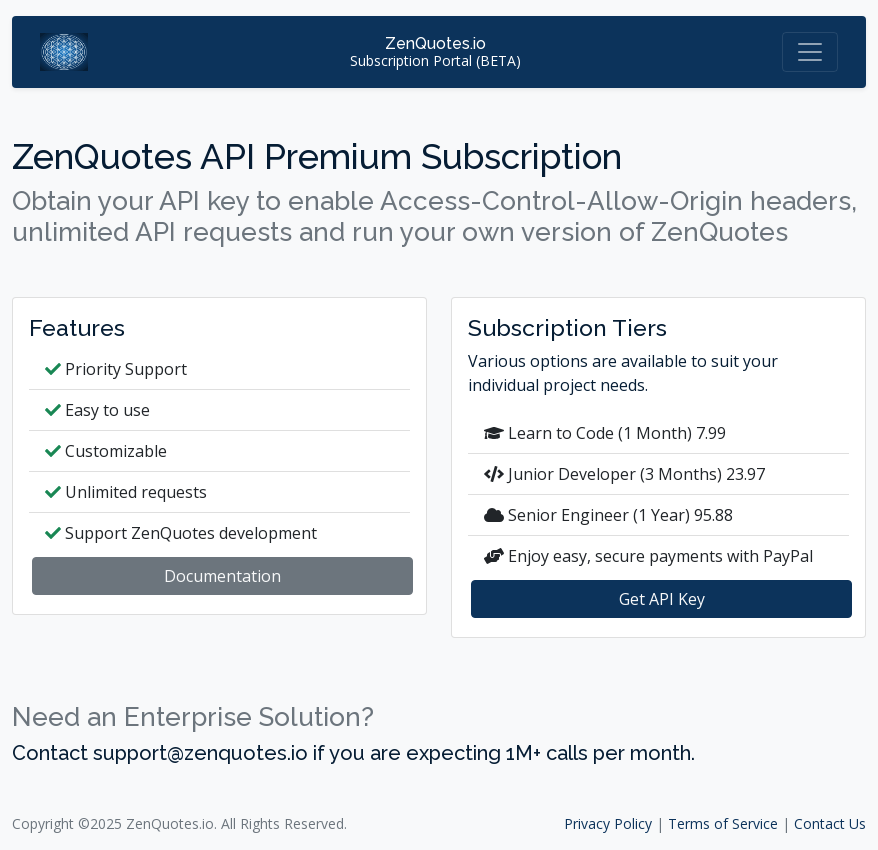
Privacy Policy (608, 823)
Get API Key (662, 599)
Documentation (222, 576)
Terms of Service (723, 823)
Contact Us (830, 823)
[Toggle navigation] (810, 52)
